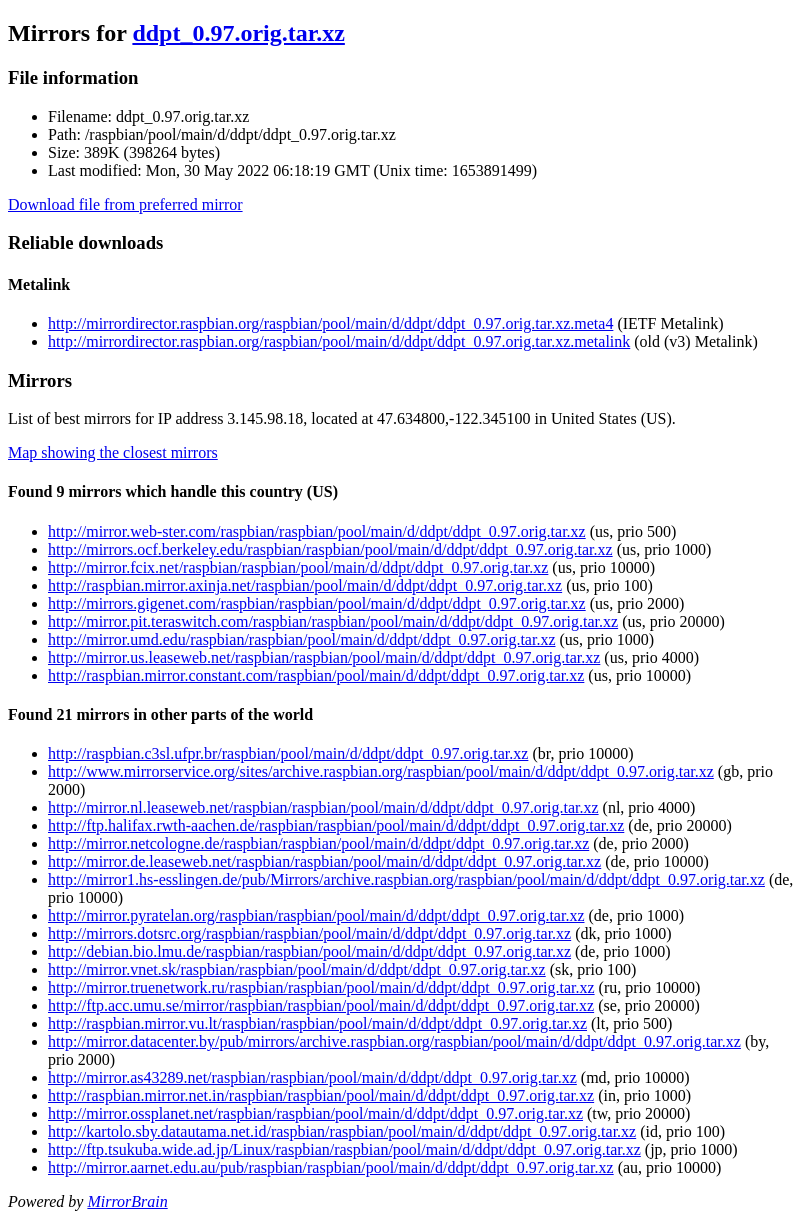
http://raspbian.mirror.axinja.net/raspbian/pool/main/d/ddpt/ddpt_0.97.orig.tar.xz (305, 585)
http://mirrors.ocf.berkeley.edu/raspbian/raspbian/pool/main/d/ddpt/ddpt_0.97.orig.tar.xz (330, 549)
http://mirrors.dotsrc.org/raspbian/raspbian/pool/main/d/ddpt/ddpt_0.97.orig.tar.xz (309, 933)
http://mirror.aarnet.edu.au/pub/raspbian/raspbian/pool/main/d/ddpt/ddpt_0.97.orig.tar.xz (331, 1167)
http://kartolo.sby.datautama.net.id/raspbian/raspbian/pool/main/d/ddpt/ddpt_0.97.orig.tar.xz (342, 1131)
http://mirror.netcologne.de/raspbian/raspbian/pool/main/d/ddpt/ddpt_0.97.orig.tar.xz (318, 843)
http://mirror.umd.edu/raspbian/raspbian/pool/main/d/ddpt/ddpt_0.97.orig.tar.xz (301, 639)
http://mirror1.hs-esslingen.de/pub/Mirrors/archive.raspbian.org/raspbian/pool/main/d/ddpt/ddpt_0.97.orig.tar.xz (406, 879)
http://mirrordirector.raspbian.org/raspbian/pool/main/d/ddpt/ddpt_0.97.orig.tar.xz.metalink (339, 341)
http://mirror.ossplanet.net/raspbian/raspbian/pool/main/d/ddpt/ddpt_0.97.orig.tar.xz (315, 1113)
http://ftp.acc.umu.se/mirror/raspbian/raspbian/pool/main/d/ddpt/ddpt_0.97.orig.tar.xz (321, 1005)
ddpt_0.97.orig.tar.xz (238, 33)
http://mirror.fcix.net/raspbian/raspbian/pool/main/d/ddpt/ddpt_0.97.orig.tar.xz (298, 567)
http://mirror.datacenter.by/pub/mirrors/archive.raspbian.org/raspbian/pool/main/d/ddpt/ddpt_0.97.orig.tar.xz (394, 1041)
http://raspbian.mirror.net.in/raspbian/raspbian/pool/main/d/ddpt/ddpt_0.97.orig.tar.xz (321, 1095)
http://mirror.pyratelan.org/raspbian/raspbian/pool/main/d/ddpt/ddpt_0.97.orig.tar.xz (316, 915)
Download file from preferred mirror (125, 204)
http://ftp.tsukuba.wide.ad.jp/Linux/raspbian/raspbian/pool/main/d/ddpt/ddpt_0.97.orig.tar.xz (344, 1149)
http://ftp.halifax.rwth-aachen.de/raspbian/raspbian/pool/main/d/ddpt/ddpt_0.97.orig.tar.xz (336, 825)
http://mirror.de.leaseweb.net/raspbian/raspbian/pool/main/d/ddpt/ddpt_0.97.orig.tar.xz (324, 861)
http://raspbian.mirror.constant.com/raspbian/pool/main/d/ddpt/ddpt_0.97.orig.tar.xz (316, 675)
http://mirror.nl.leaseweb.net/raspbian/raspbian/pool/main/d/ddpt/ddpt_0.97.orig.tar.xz (323, 807)
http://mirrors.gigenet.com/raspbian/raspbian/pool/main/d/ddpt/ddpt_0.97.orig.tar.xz (317, 603)
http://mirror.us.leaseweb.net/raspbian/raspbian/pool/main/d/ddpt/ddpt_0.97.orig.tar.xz (324, 657)
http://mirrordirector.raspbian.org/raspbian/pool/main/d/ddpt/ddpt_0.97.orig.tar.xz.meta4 (330, 323)
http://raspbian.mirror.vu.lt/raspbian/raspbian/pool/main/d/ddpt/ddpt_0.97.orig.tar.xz (317, 1023)
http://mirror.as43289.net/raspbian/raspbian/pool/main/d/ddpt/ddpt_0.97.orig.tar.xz (312, 1077)
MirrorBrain (127, 1201)
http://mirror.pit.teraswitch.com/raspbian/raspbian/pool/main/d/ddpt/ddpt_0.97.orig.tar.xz (333, 621)
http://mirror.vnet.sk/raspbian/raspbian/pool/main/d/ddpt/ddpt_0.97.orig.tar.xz (297, 969)
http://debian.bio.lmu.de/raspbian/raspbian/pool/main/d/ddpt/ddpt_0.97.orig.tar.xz (309, 951)
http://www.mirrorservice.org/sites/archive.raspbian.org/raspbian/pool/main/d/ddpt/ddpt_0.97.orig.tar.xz (381, 771)
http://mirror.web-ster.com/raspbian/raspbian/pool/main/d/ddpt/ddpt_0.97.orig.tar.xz (317, 531)
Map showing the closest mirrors (113, 452)
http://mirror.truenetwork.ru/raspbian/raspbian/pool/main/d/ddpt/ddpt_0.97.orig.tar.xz (321, 987)
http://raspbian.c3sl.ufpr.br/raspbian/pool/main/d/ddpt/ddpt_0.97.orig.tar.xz (288, 753)
